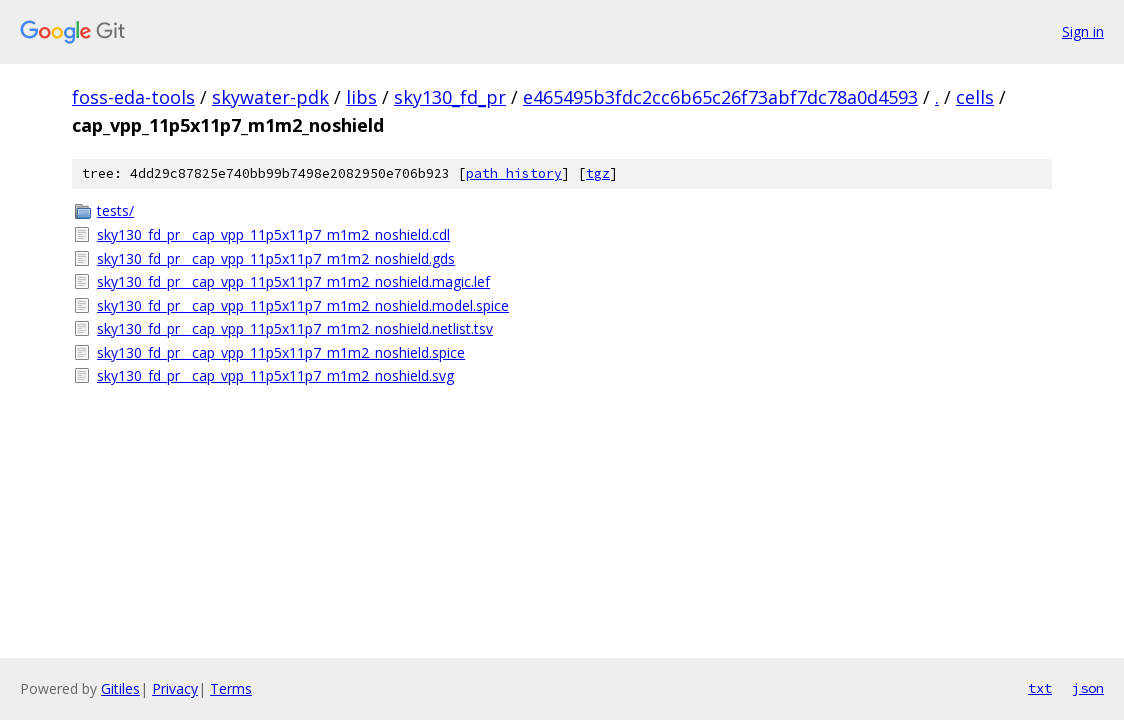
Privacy (175, 688)
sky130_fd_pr (450, 97)
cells (975, 97)
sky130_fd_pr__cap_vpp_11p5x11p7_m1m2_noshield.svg (275, 375)
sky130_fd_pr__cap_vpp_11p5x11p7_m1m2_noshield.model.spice (303, 305)
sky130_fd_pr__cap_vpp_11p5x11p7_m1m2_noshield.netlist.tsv (295, 328)
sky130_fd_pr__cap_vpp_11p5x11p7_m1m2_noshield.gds (276, 258)
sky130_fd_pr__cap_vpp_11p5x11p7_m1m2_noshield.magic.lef (293, 281)
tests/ (115, 210)
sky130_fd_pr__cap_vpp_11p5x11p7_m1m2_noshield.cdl (273, 234)
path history (514, 173)
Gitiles (120, 688)
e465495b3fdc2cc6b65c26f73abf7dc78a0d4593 (720, 97)
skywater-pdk (270, 97)
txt (1040, 688)
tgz (598, 173)
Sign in (1083, 31)
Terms (231, 688)
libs (361, 97)
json (1088, 688)
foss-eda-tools (133, 97)
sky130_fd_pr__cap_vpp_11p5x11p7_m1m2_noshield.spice (281, 352)
